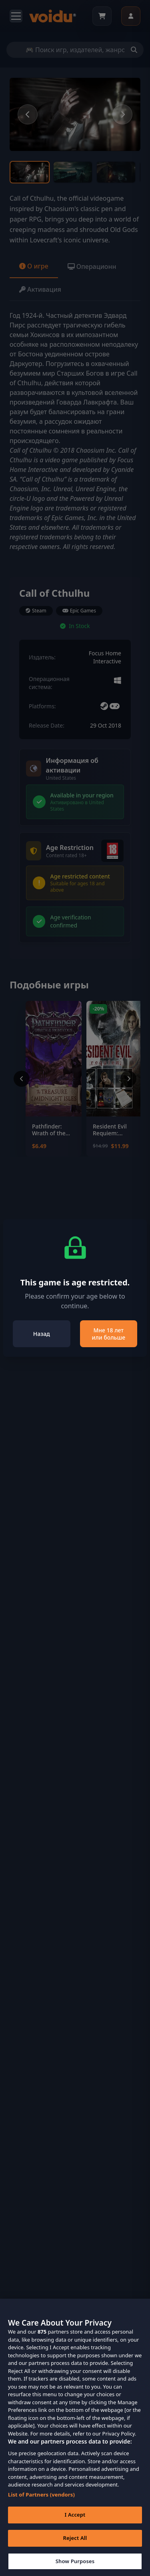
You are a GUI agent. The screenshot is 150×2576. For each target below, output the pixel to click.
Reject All (75, 2550)
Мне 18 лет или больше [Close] (108, 1333)
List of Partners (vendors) (41, 2507)
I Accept (74, 2527)
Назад (41, 1334)
